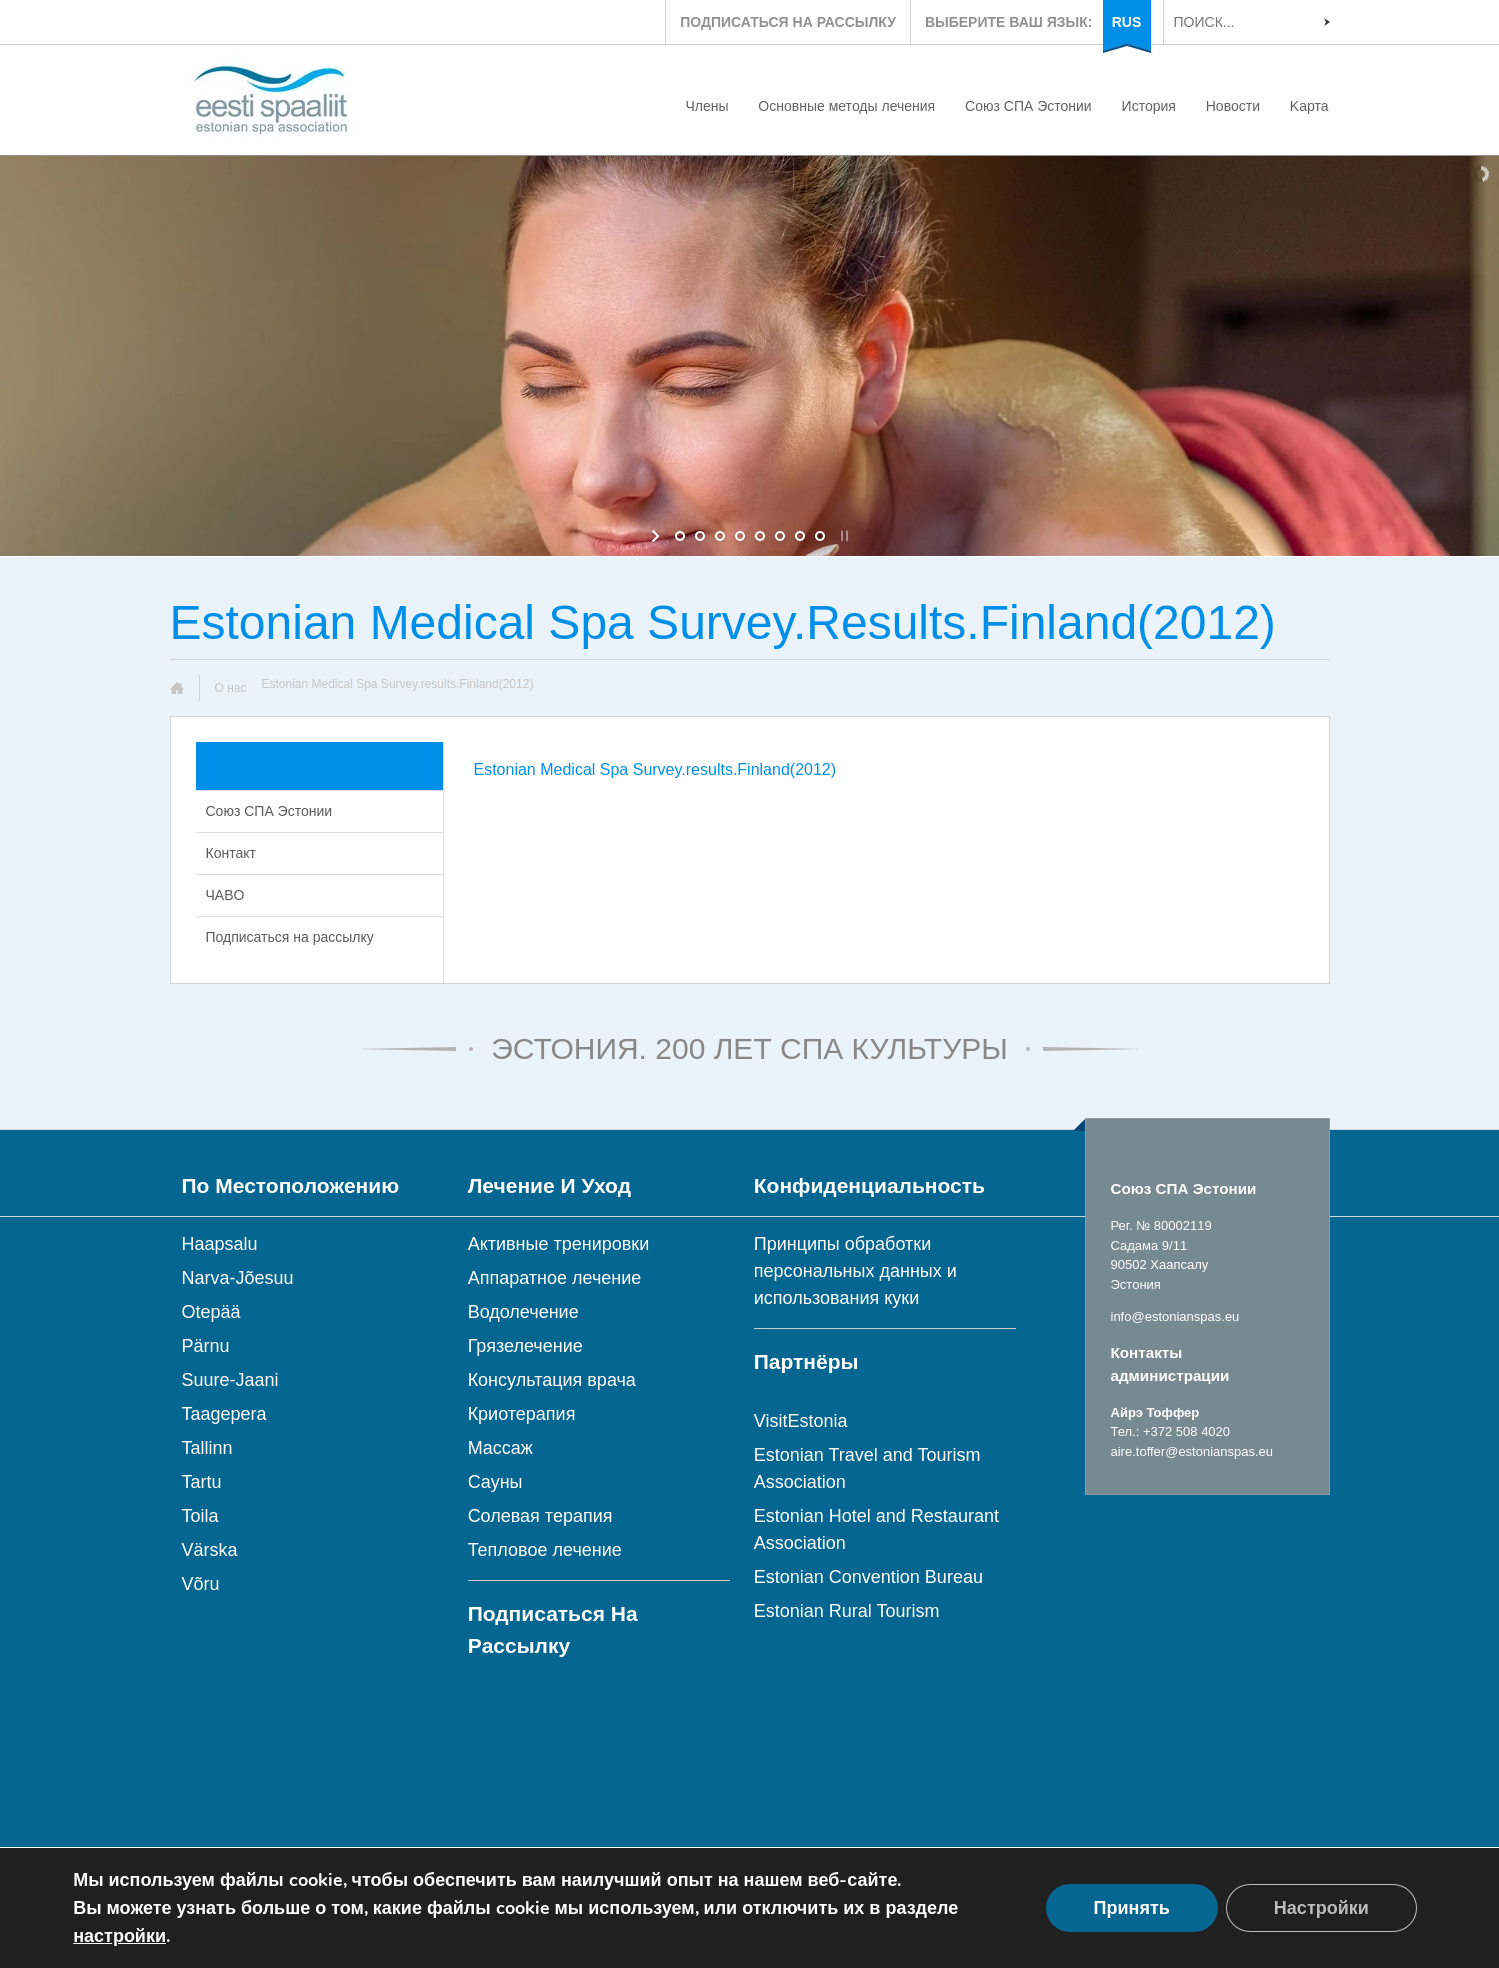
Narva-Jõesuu (238, 1278)
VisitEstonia (801, 1421)
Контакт (231, 853)
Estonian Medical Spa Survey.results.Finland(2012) (655, 769)
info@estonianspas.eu (1175, 1316)
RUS (1127, 22)
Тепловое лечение (545, 1550)
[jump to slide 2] (700, 536)
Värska (210, 1550)
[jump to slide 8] (820, 536)
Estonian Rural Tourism (847, 1611)
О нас (231, 688)
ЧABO (225, 895)
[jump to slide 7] (800, 536)
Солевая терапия (540, 1516)
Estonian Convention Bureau (868, 1577)
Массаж (500, 1448)
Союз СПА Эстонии (1028, 106)
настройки (119, 1936)
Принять (1132, 1908)
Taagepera (224, 1414)
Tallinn (207, 1448)
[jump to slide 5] (760, 536)
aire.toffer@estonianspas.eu (1192, 1451)
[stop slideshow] (842, 536)
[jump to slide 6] (780, 536)
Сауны (495, 1482)
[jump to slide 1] (680, 536)
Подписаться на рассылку (290, 937)
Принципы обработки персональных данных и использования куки (855, 1271)
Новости (1233, 106)
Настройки (1321, 1908)
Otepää (211, 1312)
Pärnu (206, 1346)
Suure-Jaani (230, 1380)
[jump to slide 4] (740, 536)
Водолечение (523, 1312)
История (1149, 106)
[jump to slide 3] (720, 536)
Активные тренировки (559, 1244)
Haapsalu (220, 1244)
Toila (200, 1516)
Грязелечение (525, 1346)
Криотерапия (522, 1414)
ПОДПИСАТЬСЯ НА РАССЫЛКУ (788, 22)
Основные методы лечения (846, 106)
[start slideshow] (657, 536)
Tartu (202, 1482)
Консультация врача (552, 1380)
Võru (201, 1584)
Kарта (1309, 106)
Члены (706, 106)
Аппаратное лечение (555, 1278)
